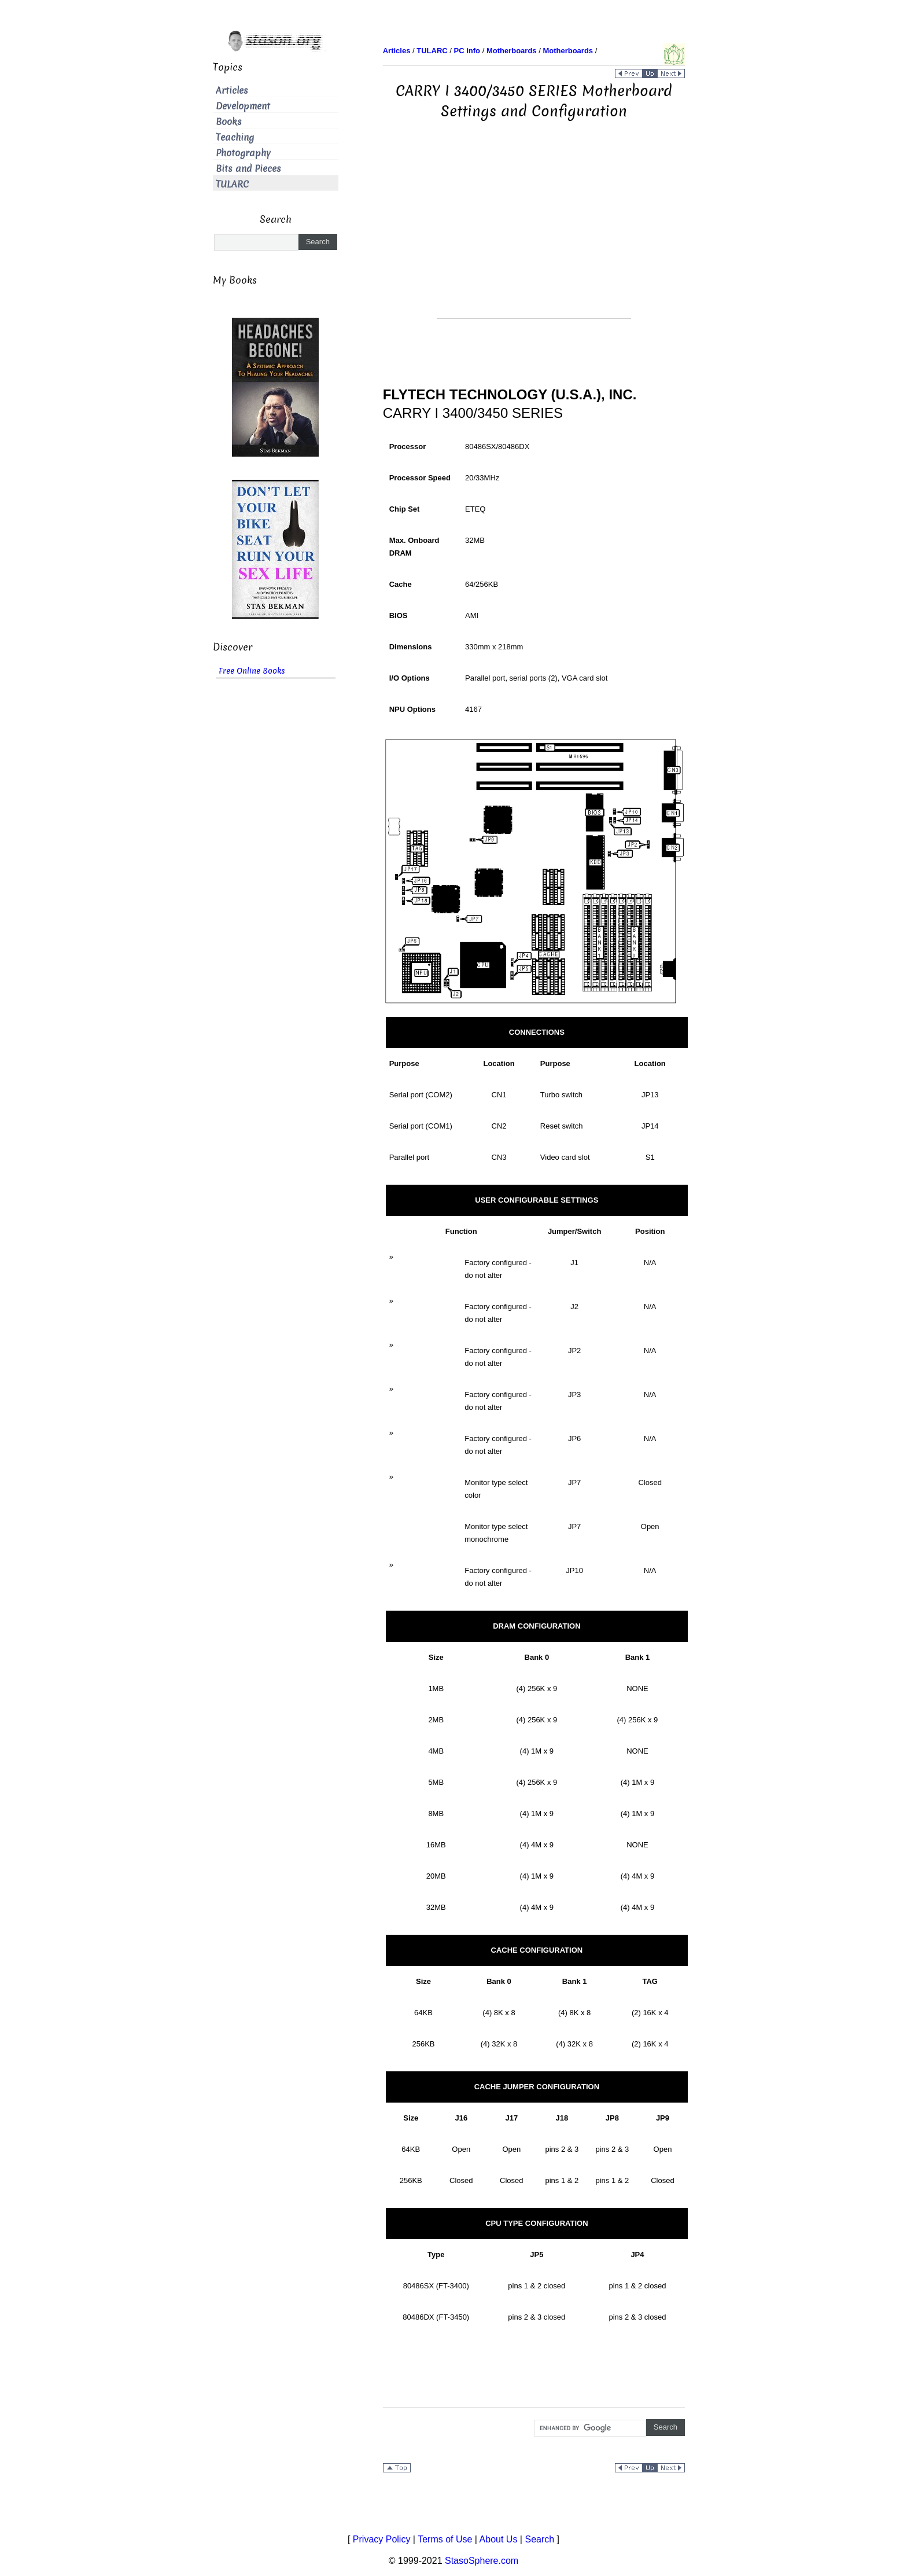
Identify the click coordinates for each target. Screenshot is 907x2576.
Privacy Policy (382, 2539)
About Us (499, 2539)
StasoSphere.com (481, 2561)
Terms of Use (445, 2539)
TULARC (232, 184)
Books (229, 122)
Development (243, 106)
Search (539, 2539)
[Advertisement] (534, 237)
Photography (243, 153)
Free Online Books (252, 671)
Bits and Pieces (248, 169)
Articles (232, 90)
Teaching (235, 137)
